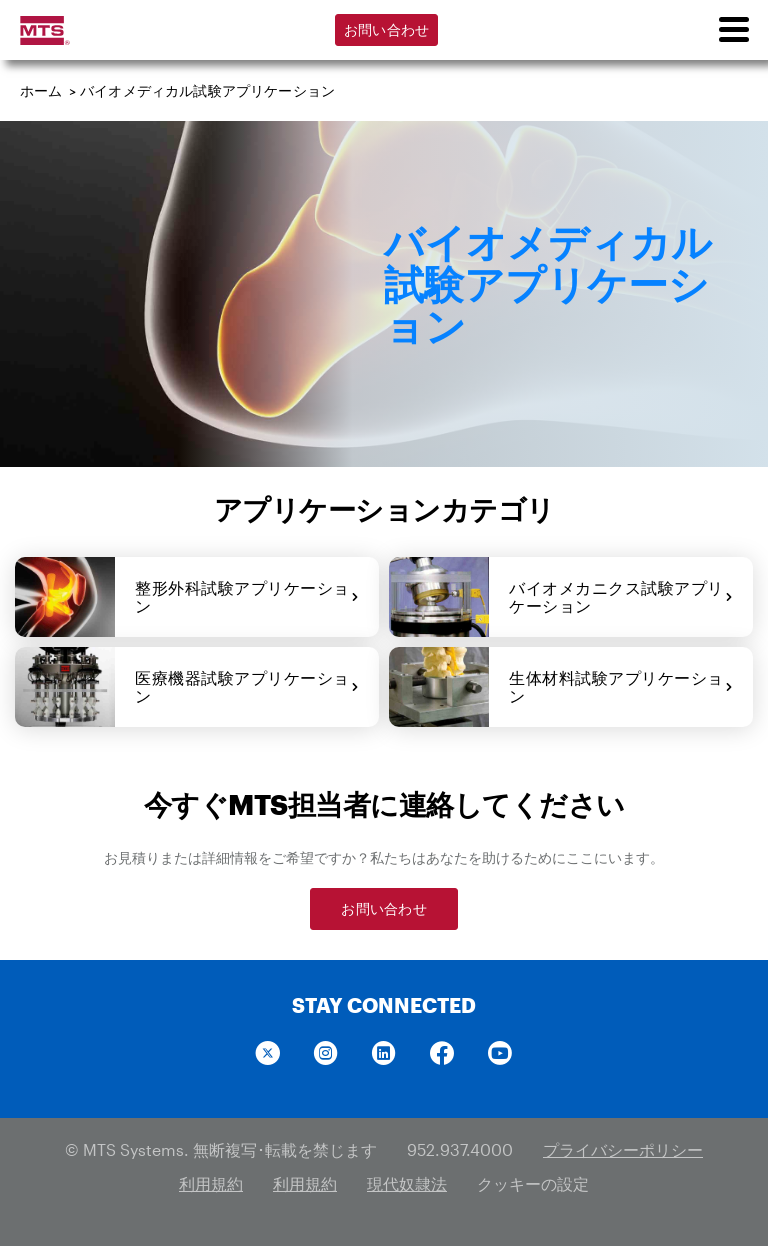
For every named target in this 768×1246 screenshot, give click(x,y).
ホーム (41, 90)
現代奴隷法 (407, 1183)
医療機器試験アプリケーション (247, 686)
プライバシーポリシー (623, 1149)
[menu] (733, 30)
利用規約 (211, 1183)
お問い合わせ (387, 29)
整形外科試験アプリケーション (247, 596)
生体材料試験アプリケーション (621, 686)
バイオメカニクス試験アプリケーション (621, 596)
